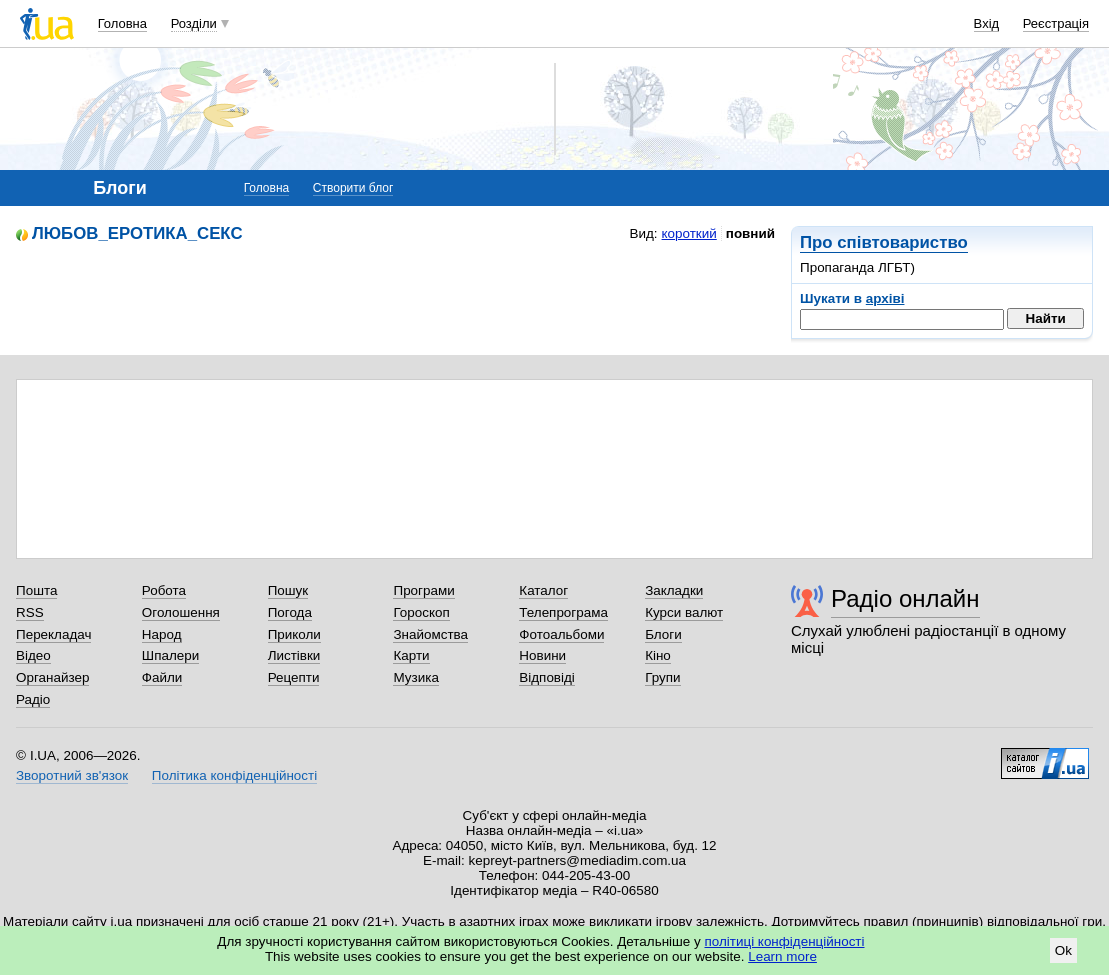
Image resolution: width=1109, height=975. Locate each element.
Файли (162, 677)
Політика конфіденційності (234, 775)
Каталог (543, 590)
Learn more (782, 956)
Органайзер (52, 677)
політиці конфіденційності (785, 941)
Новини (542, 655)
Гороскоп (421, 612)
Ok (1063, 950)
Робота (164, 590)
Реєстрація (1056, 23)
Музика (415, 677)
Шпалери (170, 655)
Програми (423, 590)
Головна (122, 23)
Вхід (987, 23)
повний (750, 233)
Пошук (288, 590)
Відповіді (547, 677)
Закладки (674, 590)
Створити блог (353, 188)
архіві (885, 298)
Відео (33, 655)
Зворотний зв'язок (72, 775)
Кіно (658, 655)
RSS (30, 612)
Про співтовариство (884, 242)
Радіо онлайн (905, 598)
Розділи (194, 23)
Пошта (36, 590)
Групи (662, 677)
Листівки (294, 655)
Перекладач (53, 634)
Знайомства (430, 634)
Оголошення (181, 612)
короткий (689, 233)
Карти (411, 655)
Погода (290, 612)
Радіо (33, 699)
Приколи (294, 634)
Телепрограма (563, 612)
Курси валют (684, 612)
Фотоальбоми (561, 634)
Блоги (663, 634)
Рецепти (294, 677)
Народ (162, 634)
